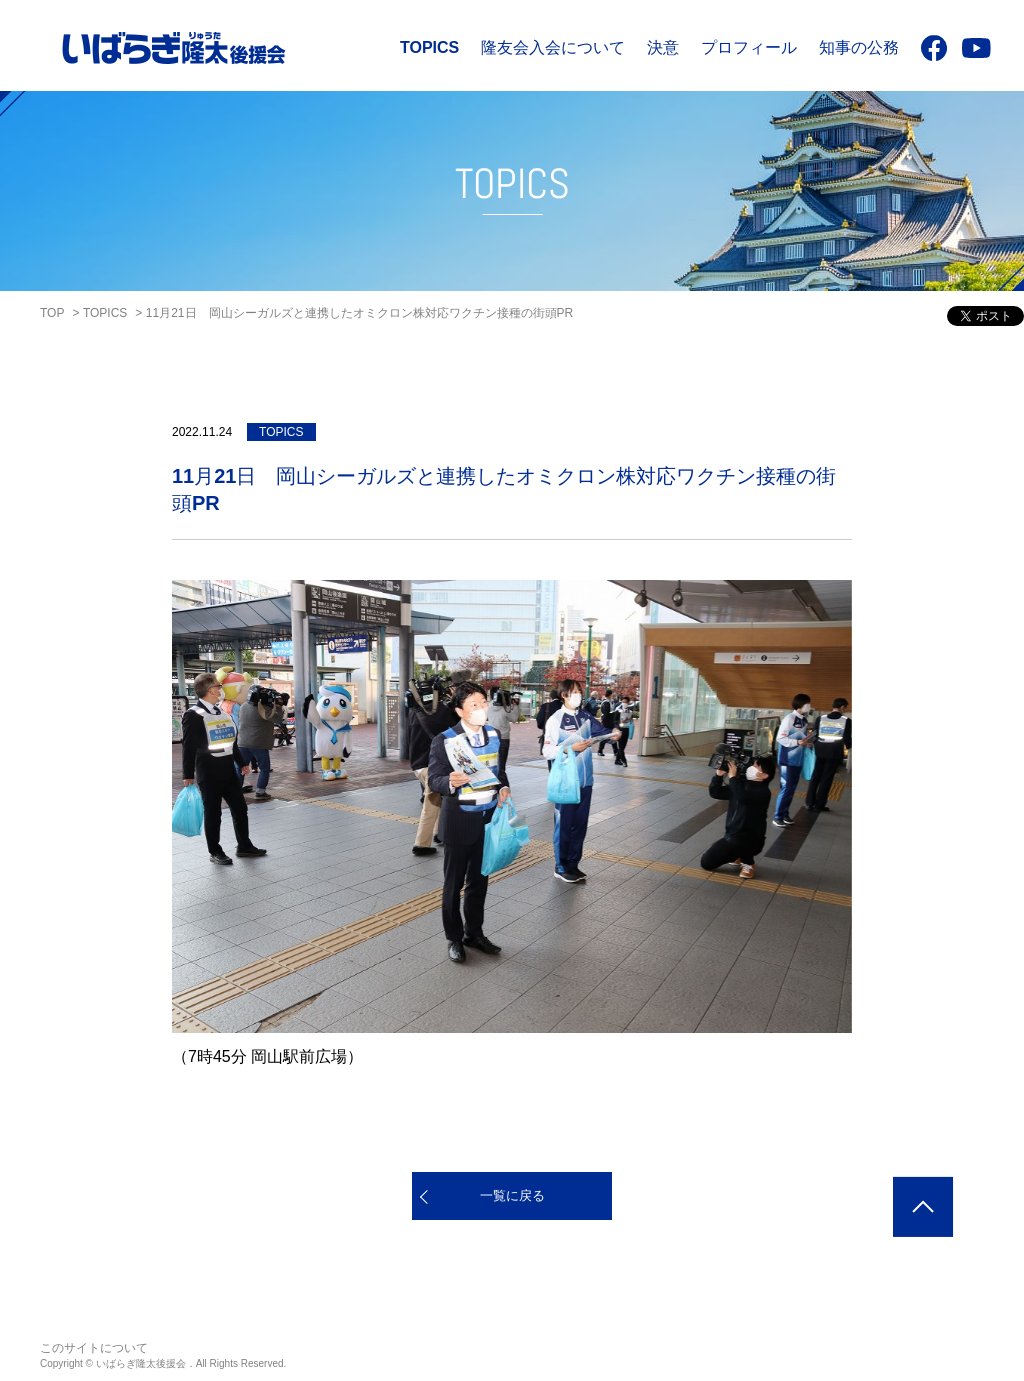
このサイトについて (94, 1348)
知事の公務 (859, 47)
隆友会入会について (553, 47)
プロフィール (749, 47)
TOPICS (429, 47)
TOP (52, 313)
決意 (663, 47)
